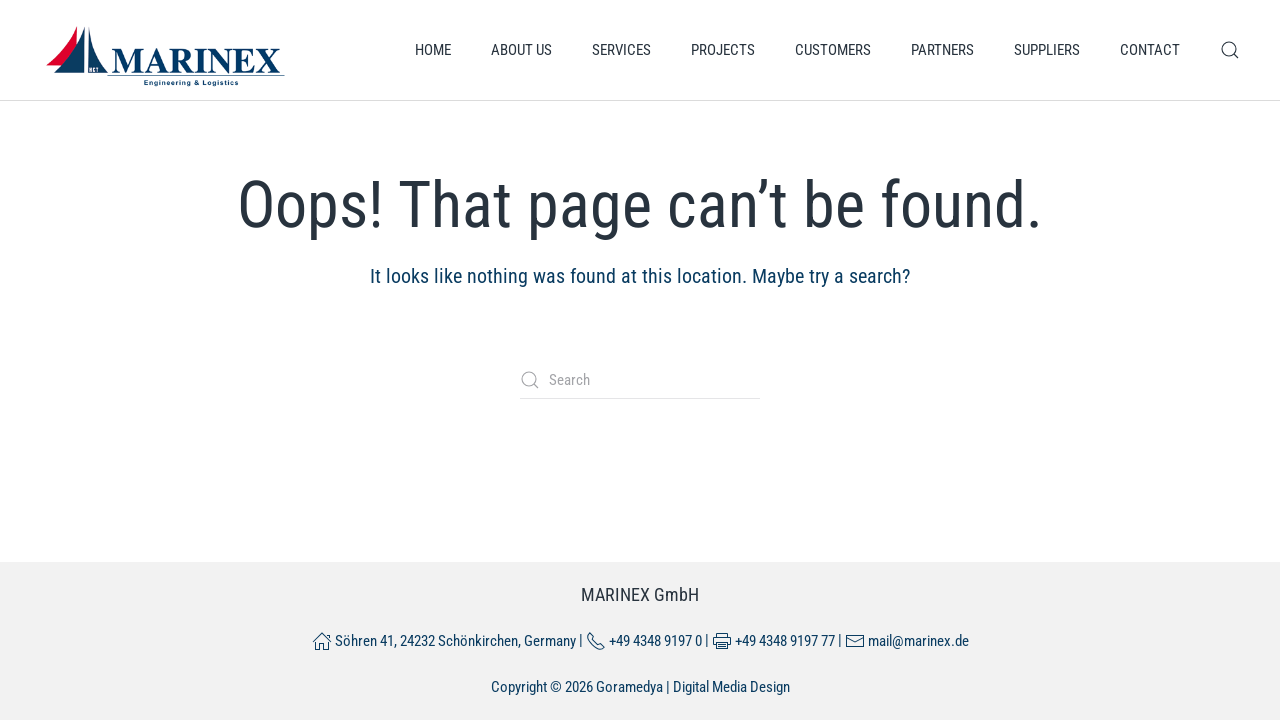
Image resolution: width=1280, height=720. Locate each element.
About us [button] (521, 50)
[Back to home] (165, 50)
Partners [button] (942, 50)
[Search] (640, 380)
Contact (1150, 50)
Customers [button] (833, 50)
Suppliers (1047, 50)
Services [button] (621, 50)
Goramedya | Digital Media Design (693, 687)
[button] (1230, 50)
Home (433, 50)
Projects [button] (723, 50)
